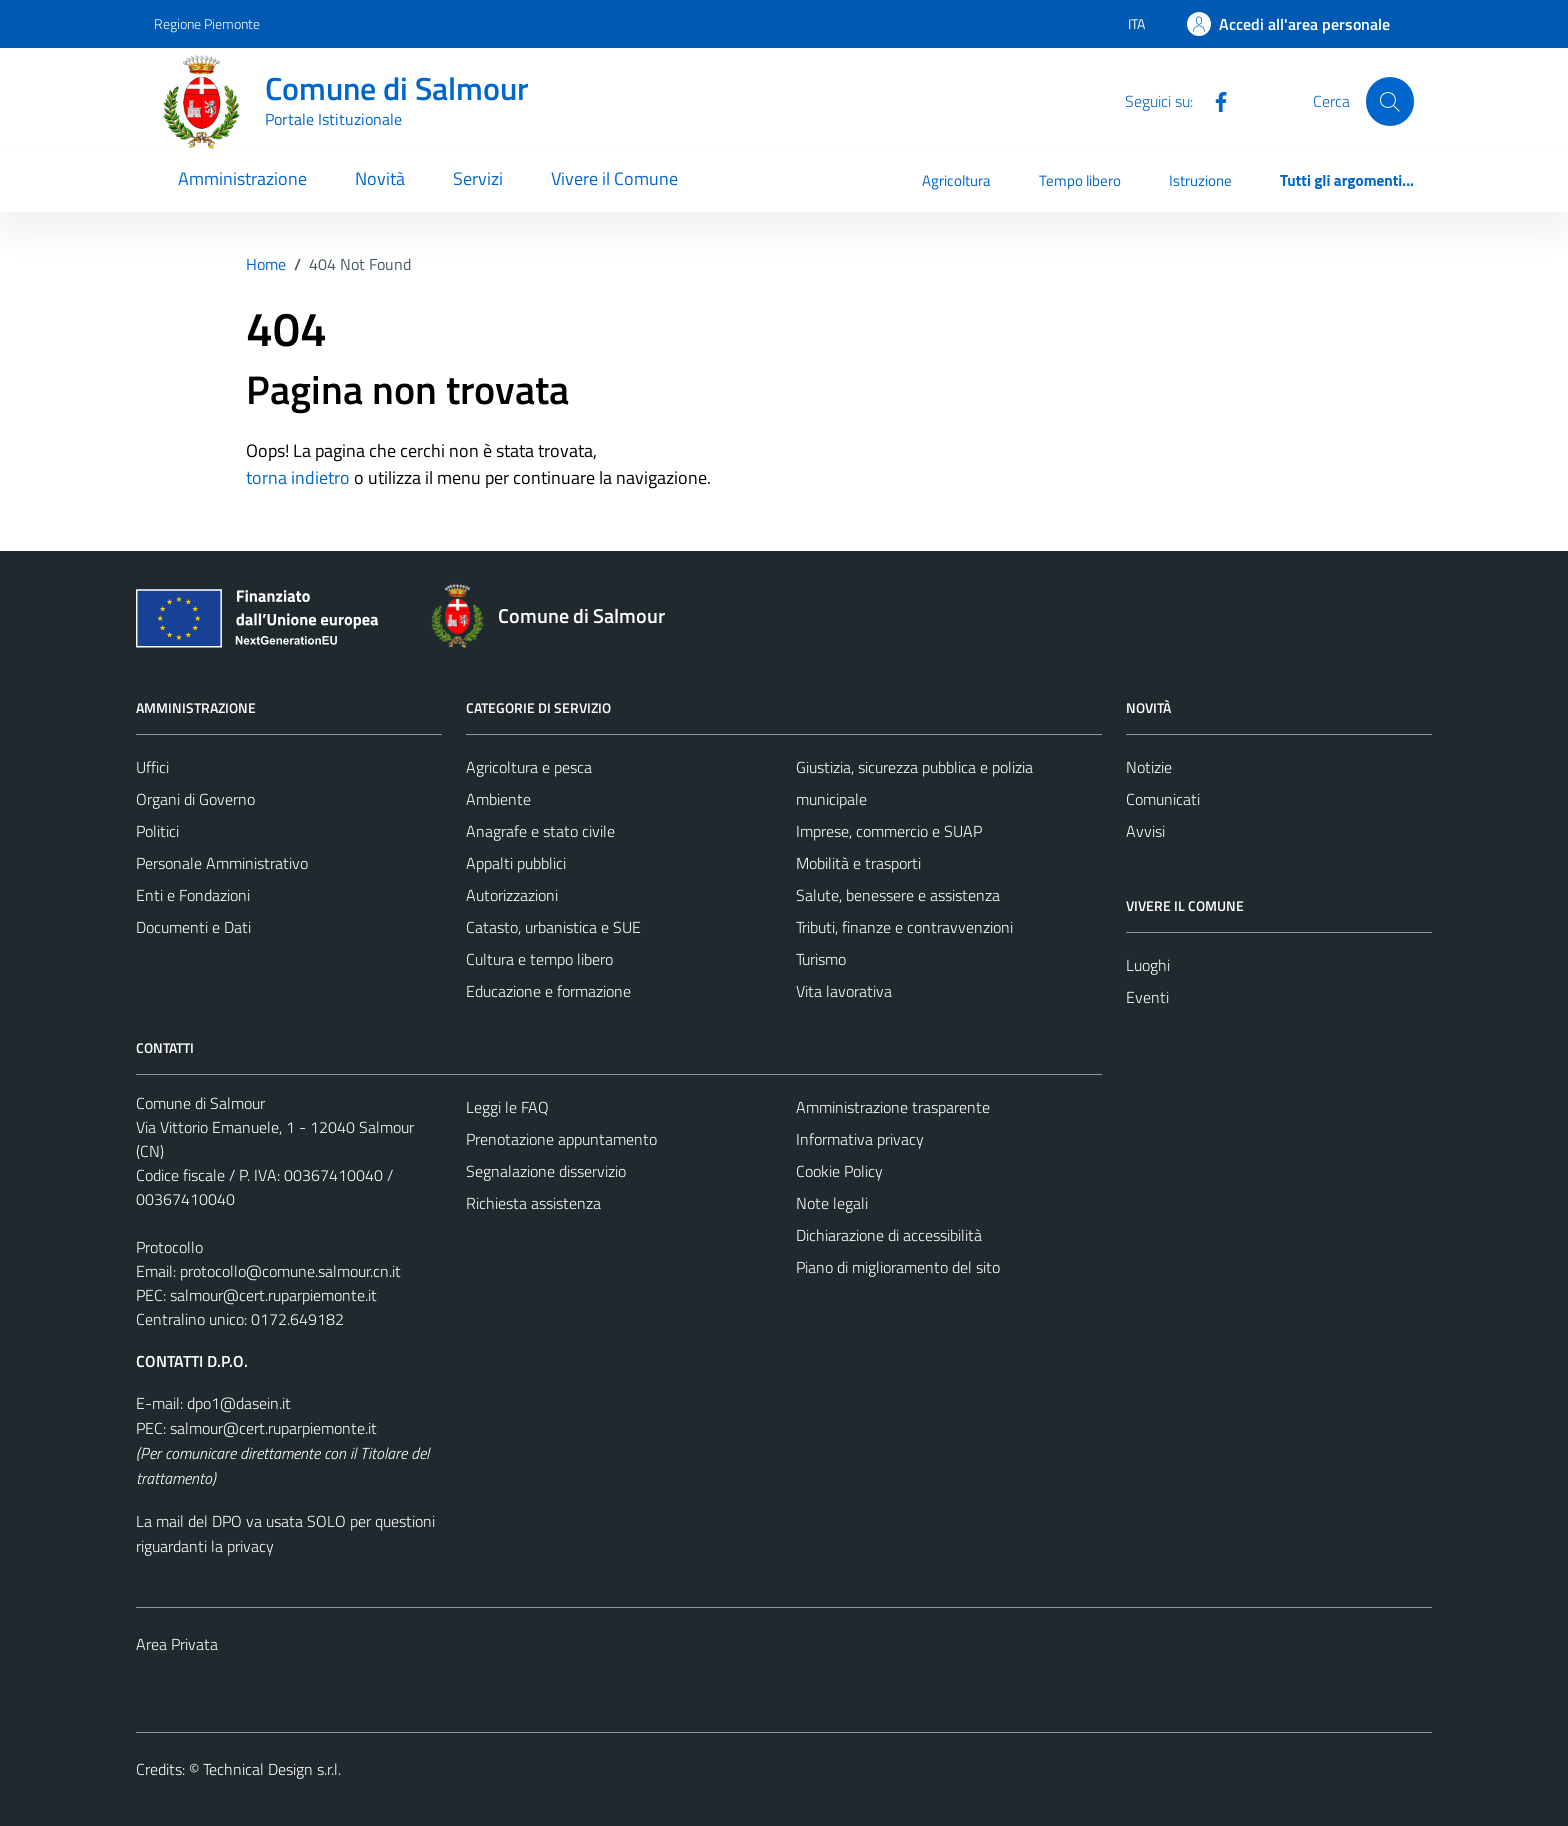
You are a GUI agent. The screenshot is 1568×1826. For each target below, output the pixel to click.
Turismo (821, 959)
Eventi (1147, 997)
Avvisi (1145, 831)
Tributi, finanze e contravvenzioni (904, 927)
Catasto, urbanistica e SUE (553, 927)
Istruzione (1200, 180)
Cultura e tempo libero (539, 959)
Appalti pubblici (516, 863)
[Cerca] (1390, 101)
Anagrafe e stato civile (540, 831)
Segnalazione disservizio (546, 1171)
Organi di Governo (195, 799)
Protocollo (169, 1247)
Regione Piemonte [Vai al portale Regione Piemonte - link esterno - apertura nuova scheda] (207, 23)
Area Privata (177, 1644)
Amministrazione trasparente (893, 1107)
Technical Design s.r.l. (272, 1769)
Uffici (152, 767)
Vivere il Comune (614, 178)
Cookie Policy (839, 1171)
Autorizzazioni (512, 895)
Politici (157, 831)
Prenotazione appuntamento (561, 1139)
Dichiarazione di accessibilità (889, 1235)
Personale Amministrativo (222, 863)
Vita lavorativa (844, 991)
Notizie (1149, 767)
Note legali (832, 1203)
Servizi (478, 178)
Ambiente (498, 799)
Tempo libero (1080, 180)
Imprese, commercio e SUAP (889, 831)
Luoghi (1148, 965)
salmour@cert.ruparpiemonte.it (273, 1295)
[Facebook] (1213, 100)
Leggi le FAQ (507, 1107)
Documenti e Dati (193, 927)
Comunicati (1163, 799)
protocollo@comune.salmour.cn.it (290, 1271)
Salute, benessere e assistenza (898, 895)
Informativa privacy (860, 1139)
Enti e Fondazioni (193, 895)
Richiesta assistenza (533, 1203)
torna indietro (298, 477)
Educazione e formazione (548, 991)
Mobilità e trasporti (858, 863)
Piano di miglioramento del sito (898, 1267)
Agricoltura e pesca (529, 767)
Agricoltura (956, 180)
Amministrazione (242, 178)
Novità (380, 178)
